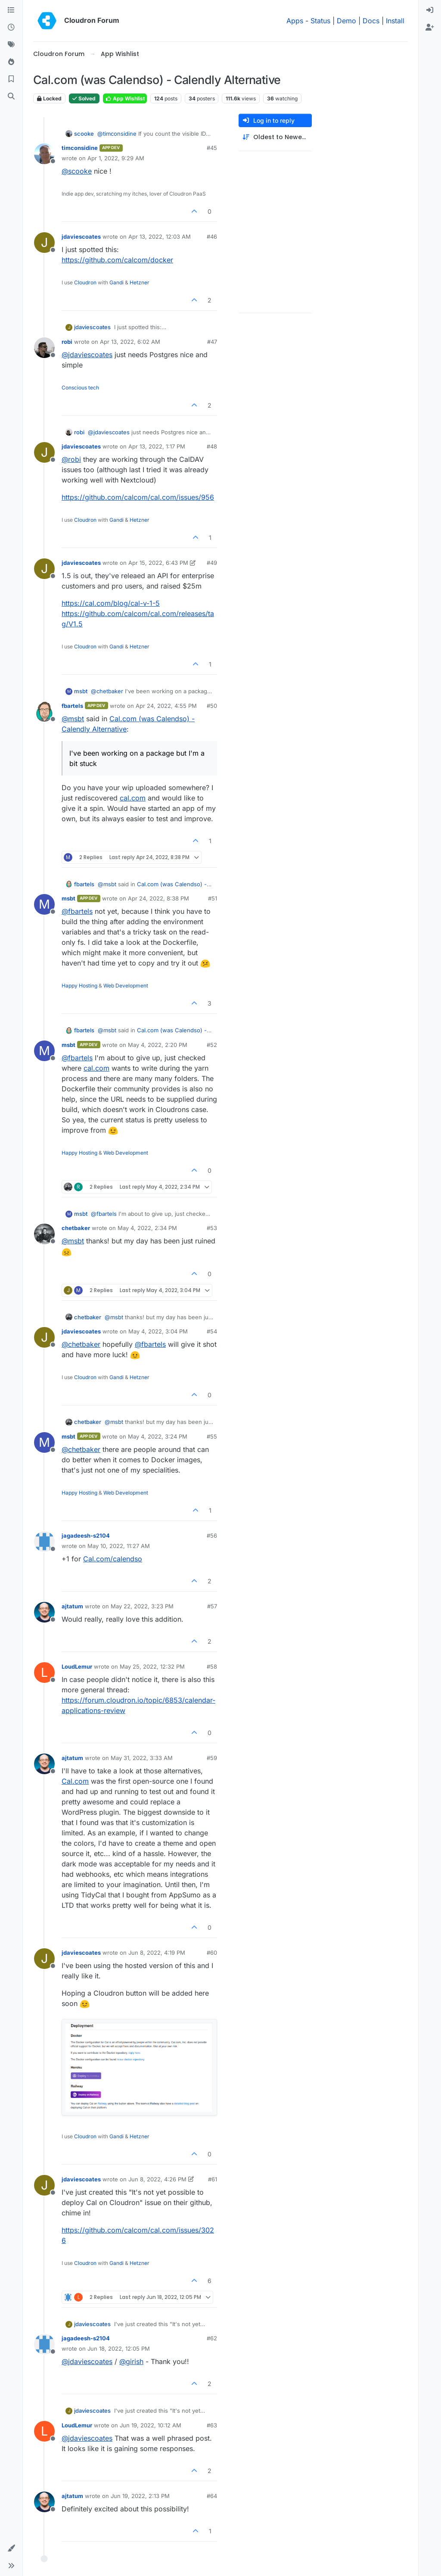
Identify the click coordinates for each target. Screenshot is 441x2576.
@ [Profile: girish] (131, 2361)
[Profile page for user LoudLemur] (44, 1672)
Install (395, 20)
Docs (371, 20)
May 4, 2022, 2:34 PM (147, 1227)
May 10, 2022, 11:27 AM (118, 1545)
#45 (212, 147)
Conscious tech (80, 387)
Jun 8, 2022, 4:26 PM (157, 2179)
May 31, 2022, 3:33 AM (142, 1757)
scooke (84, 133)
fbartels (72, 705)
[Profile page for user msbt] (44, 904)
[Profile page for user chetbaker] (44, 1234)
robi (67, 341)
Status (320, 20)
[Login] (430, 10)
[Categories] (11, 10)
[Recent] (11, 27)
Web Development (125, 985)
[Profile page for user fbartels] (44, 711)
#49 (212, 562)
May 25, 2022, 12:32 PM (152, 1666)
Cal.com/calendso (112, 1558)
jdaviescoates (81, 236)
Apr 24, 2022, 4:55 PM (166, 705)
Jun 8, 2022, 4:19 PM (156, 1952)
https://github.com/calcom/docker (117, 259)
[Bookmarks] (11, 79)
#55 (212, 1436)
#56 (212, 1535)
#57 (212, 1606)
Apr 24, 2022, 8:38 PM (158, 898)
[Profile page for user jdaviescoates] (44, 242)
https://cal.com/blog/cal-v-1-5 (111, 603)
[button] (11, 2548)
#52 (212, 1044)
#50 (212, 705)
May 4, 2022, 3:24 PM (157, 1436)
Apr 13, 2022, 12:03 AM (159, 236)
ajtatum (72, 1606)
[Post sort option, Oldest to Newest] (275, 137)
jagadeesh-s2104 (86, 1535)
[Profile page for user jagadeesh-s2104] (44, 1541)
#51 (212, 898)
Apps (294, 20)
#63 (212, 2425)
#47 (212, 341)
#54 (212, 1331)
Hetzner (139, 282)
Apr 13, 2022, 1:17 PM (156, 446)
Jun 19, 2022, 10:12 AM (150, 2425)
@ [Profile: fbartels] (77, 911)
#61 (212, 2179)
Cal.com (75, 1781)
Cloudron (85, 282)
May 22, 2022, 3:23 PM (142, 1606)
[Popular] (11, 62)
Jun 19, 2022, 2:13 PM (140, 2495)
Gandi (116, 282)
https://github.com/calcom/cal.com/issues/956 (138, 497)
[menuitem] (430, 10)
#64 (212, 2495)
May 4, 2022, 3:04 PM (158, 1331)
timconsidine (80, 147)
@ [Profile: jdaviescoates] (87, 354)
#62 (212, 2338)
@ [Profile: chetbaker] (107, 691)
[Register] (430, 27)
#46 (212, 236)
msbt (80, 691)
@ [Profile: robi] (71, 459)
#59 (212, 1757)
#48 (212, 446)
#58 (212, 1666)
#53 (212, 1227)
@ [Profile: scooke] (77, 171)
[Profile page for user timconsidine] (44, 153)
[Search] (11, 96)
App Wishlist (125, 98)
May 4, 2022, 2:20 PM (157, 1044)
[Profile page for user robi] (44, 347)
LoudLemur (77, 1666)
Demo (346, 20)
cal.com (133, 798)
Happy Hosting (79, 985)
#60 (212, 1952)
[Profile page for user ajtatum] (44, 1612)
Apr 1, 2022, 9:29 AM (115, 158)
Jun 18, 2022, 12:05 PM (118, 2348)
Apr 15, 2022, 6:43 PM (158, 562)
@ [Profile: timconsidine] (117, 133)
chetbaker (76, 1227)
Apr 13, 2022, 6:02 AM (130, 341)
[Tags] (11, 45)
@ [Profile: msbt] (73, 718)
